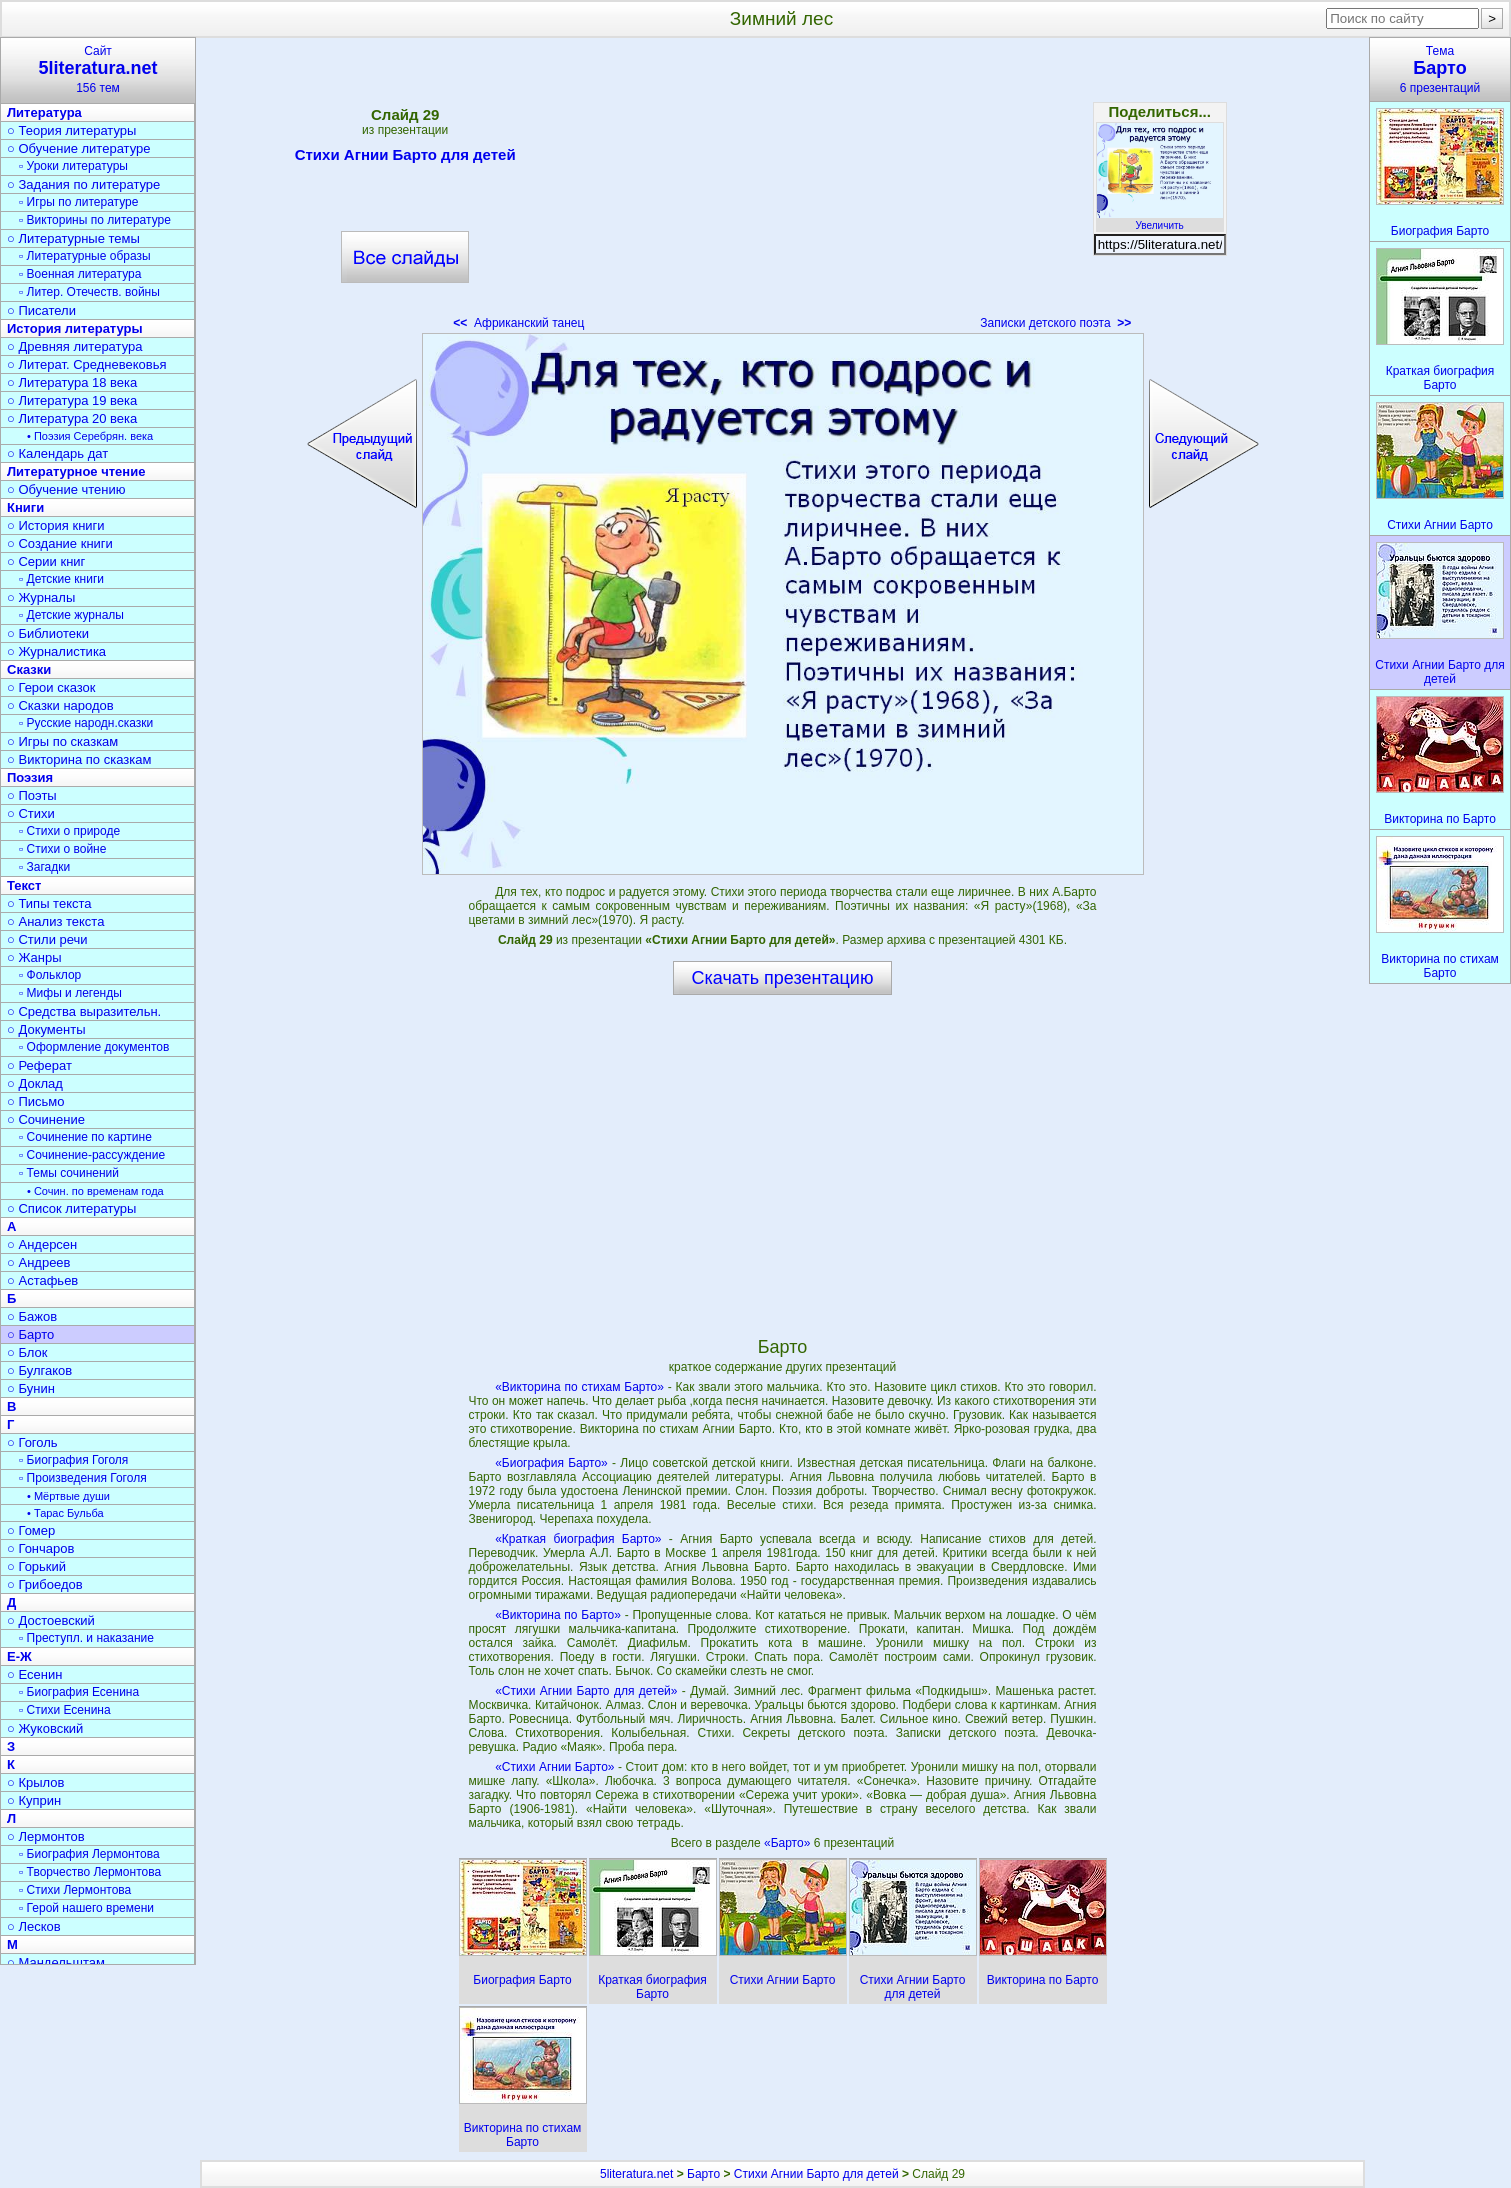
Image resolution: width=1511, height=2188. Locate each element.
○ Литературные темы (73, 238)
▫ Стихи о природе (69, 831)
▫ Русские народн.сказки (86, 723)
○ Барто (30, 1334)
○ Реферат (39, 1065)
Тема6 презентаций (1440, 69)
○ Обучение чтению (66, 489)
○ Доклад (35, 1083)
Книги (25, 507)
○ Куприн (34, 1800)
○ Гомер (31, 1530)
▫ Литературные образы (85, 256)
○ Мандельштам (56, 1962)
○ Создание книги (60, 543)
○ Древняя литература (74, 346)
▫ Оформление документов (94, 1047)
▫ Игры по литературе (78, 202)
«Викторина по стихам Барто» (579, 1387)
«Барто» (789, 1843)
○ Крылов (35, 1782)
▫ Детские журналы (71, 615)
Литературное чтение (76, 471)
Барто (703, 2174)
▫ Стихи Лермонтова (75, 1890)
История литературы (75, 328)
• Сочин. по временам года (95, 1191)
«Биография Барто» (551, 1463)
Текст (24, 885)
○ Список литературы (71, 1208)
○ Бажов (32, 1316)
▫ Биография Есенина (79, 1692)
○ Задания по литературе (83, 184)
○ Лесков (34, 1926)
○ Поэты (32, 795)
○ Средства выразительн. (84, 1011)
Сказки (29, 669)
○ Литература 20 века (72, 418)
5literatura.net (636, 2174)
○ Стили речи (47, 939)
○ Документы (46, 1029)
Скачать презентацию (783, 978)
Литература (44, 112)
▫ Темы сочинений (69, 1173)
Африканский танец (518, 323)
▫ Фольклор (50, 975)
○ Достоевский (51, 1620)
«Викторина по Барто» (558, 1615)
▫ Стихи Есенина (65, 1710)
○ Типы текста (49, 903)
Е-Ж (19, 1656)
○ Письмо (36, 1101)
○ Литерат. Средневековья (87, 364)
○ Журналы (41, 597)
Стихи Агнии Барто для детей (405, 158)
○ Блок (27, 1352)
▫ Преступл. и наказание (86, 1638)
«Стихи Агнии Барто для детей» (586, 1691)
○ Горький (36, 1566)
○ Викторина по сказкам (79, 759)
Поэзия (30, 777)
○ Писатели (41, 310)
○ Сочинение (46, 1119)
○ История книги (56, 525)
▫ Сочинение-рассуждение (92, 1155)
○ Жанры (34, 957)
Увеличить (1160, 220)
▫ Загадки (44, 867)
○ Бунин (31, 1388)
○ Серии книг (46, 561)
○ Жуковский (45, 1728)
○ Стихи (31, 813)
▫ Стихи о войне (62, 849)
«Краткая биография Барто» (578, 1539)
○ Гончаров (40, 1548)
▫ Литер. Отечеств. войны (89, 292)
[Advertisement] (782, 190)
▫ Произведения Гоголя (83, 1478)
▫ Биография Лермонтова (89, 1854)
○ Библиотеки (48, 633)
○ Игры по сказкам (62, 741)
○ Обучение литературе (79, 148)
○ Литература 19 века (72, 400)
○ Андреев (39, 1262)
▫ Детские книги (61, 579)
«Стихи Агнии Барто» (554, 1767)
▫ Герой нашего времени (86, 1908)
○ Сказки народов (60, 705)
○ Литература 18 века (72, 382)
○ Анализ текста (55, 921)
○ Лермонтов (46, 1836)
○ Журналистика (56, 651)
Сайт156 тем (98, 69)
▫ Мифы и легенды (70, 993)
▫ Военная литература (80, 274)
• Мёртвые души (68, 1496)
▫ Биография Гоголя (73, 1460)
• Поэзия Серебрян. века (90, 436)
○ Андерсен (42, 1244)
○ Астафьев (42, 1280)
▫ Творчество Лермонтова (90, 1872)
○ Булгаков (39, 1370)
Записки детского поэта (1055, 323)
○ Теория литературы (71, 130)
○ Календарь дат (57, 453)
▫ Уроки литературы (73, 166)
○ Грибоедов (45, 1584)
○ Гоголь (32, 1442)
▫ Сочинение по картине (85, 1137)
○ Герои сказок (51, 687)
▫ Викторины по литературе (95, 220)
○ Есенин (34, 1674)
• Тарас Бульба (65, 1513)
